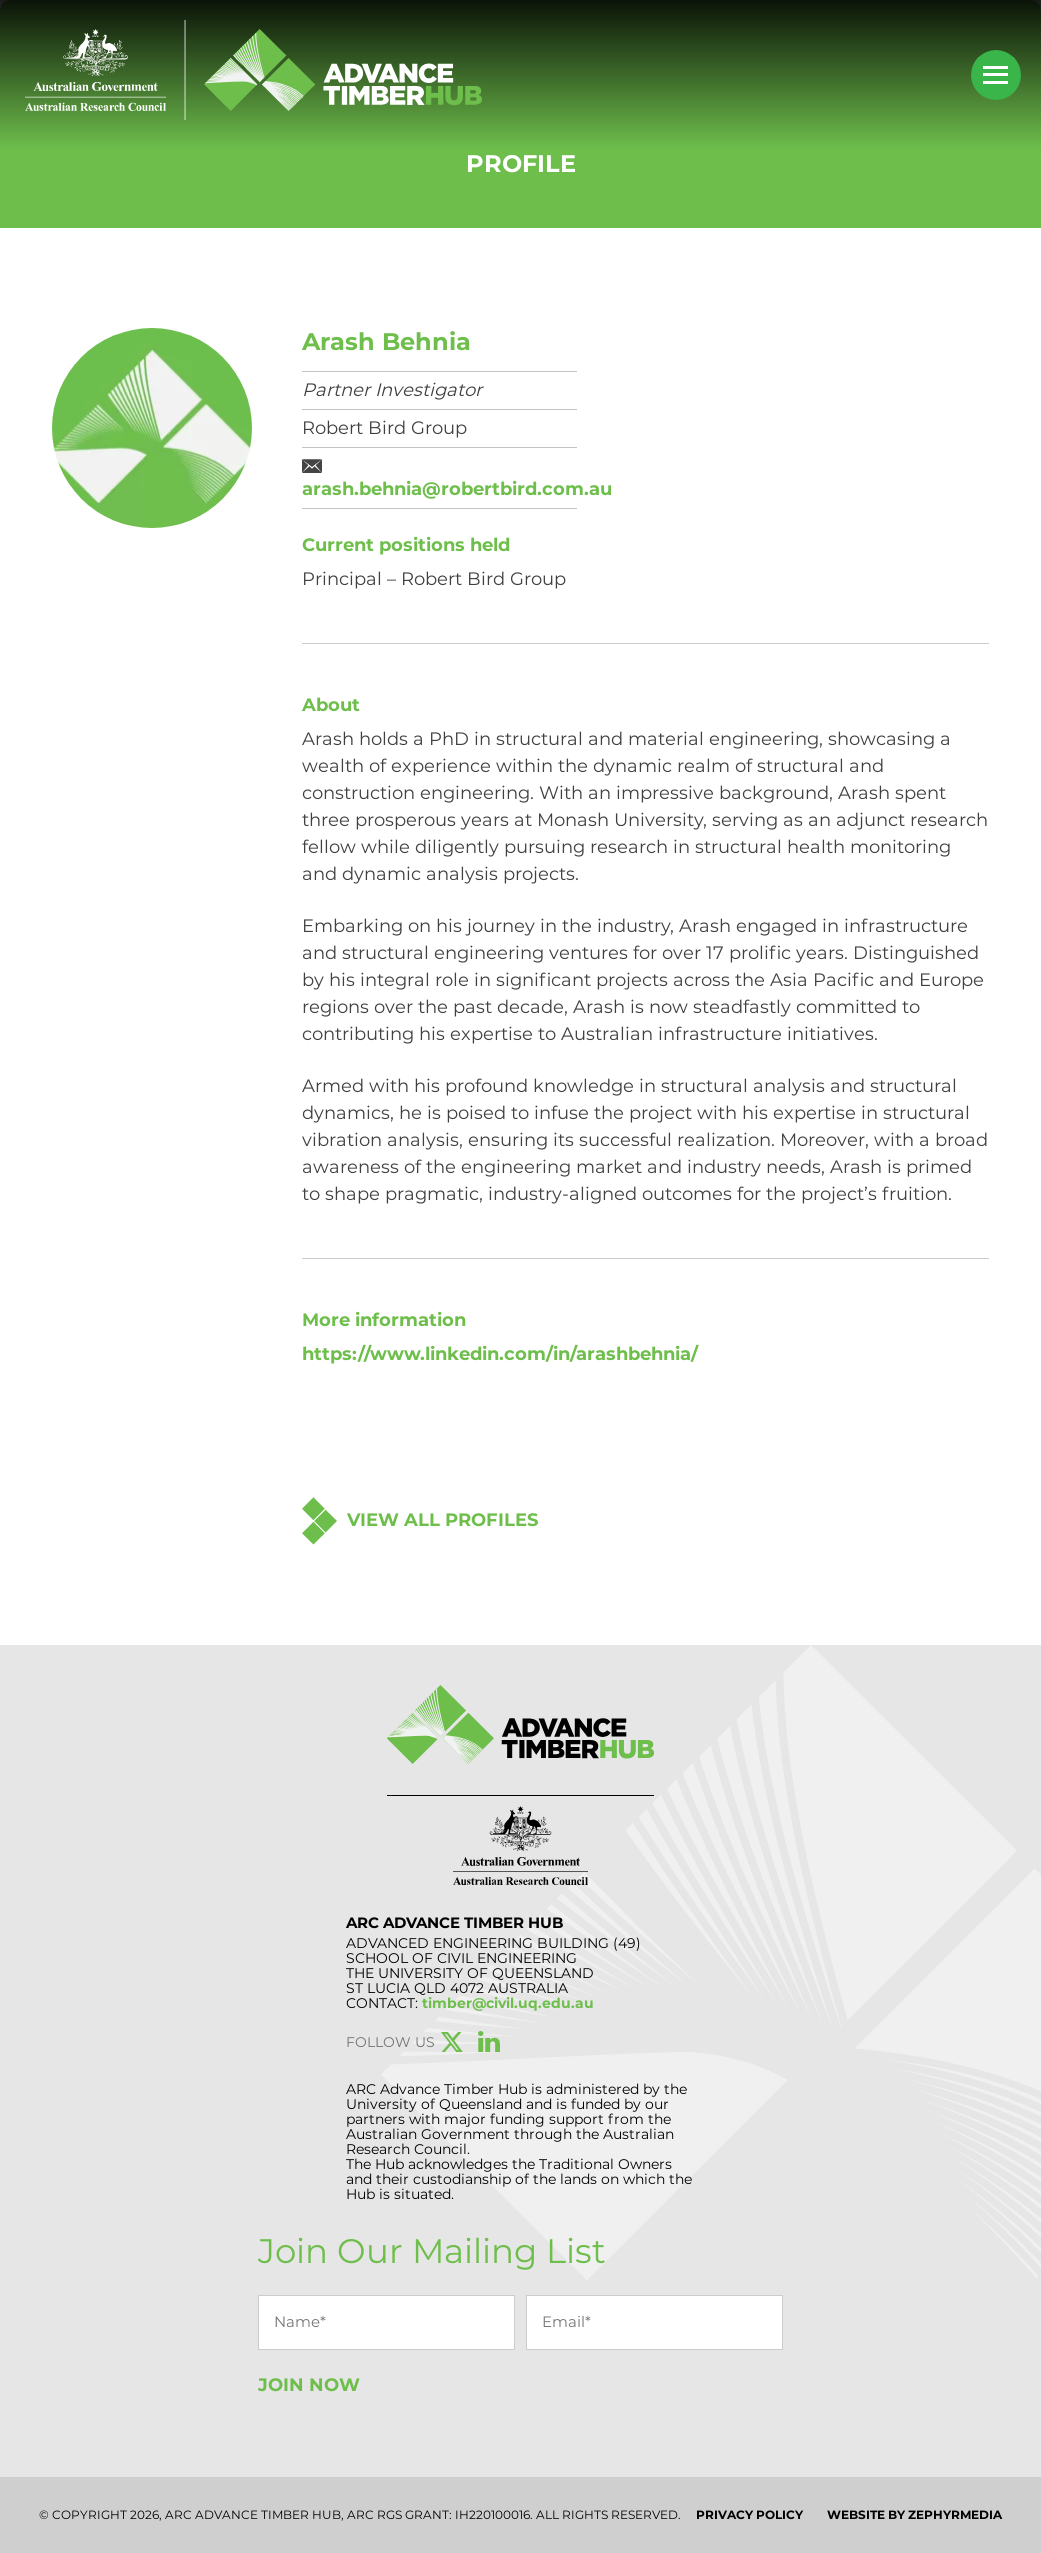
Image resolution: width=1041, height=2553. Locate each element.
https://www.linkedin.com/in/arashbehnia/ (500, 1354)
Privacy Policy (749, 2514)
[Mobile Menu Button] (996, 75)
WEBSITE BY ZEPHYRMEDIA (914, 2514)
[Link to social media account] (452, 2046)
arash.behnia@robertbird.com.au (457, 489)
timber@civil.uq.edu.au (508, 2003)
